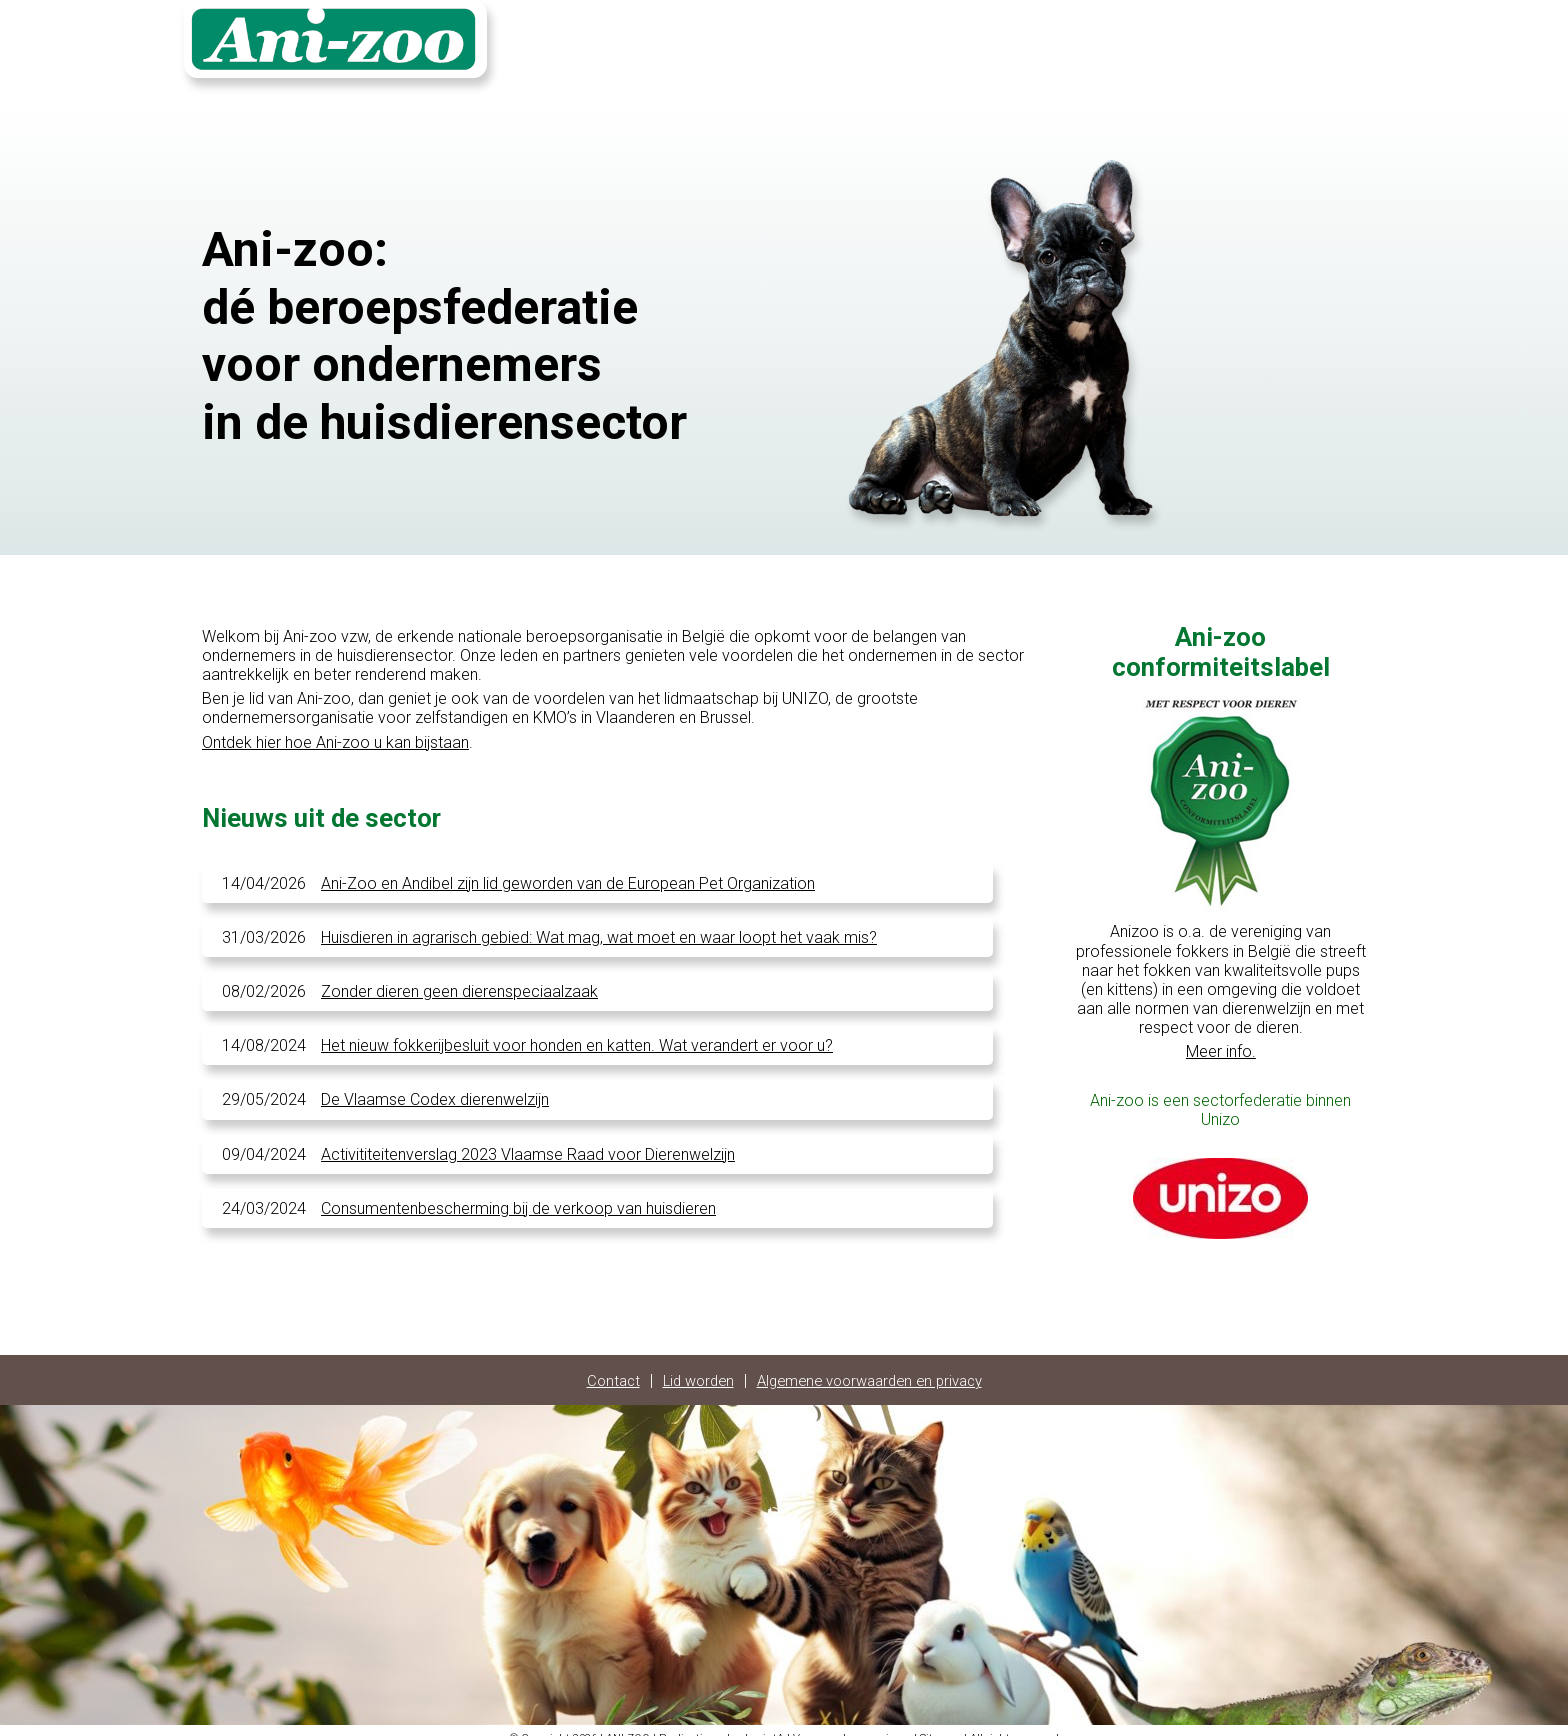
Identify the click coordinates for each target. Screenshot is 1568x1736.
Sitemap (940, 1724)
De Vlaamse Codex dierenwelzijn (435, 1086)
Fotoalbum (1240, 47)
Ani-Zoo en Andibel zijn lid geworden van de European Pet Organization (568, 869)
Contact (1159, 47)
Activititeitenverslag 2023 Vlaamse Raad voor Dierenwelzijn (528, 1140)
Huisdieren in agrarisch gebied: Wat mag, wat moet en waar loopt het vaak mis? (599, 923)
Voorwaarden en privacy (852, 1724)
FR (1360, 47)
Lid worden (689, 1366)
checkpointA (752, 1724)
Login (1313, 47)
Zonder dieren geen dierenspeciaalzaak (459, 977)
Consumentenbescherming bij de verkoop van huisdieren (518, 1194)
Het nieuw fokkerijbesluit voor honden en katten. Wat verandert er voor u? (577, 1031)
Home (1093, 47)
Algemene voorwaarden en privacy (873, 1366)
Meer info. (1221, 1038)
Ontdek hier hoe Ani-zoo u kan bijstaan (335, 728)
